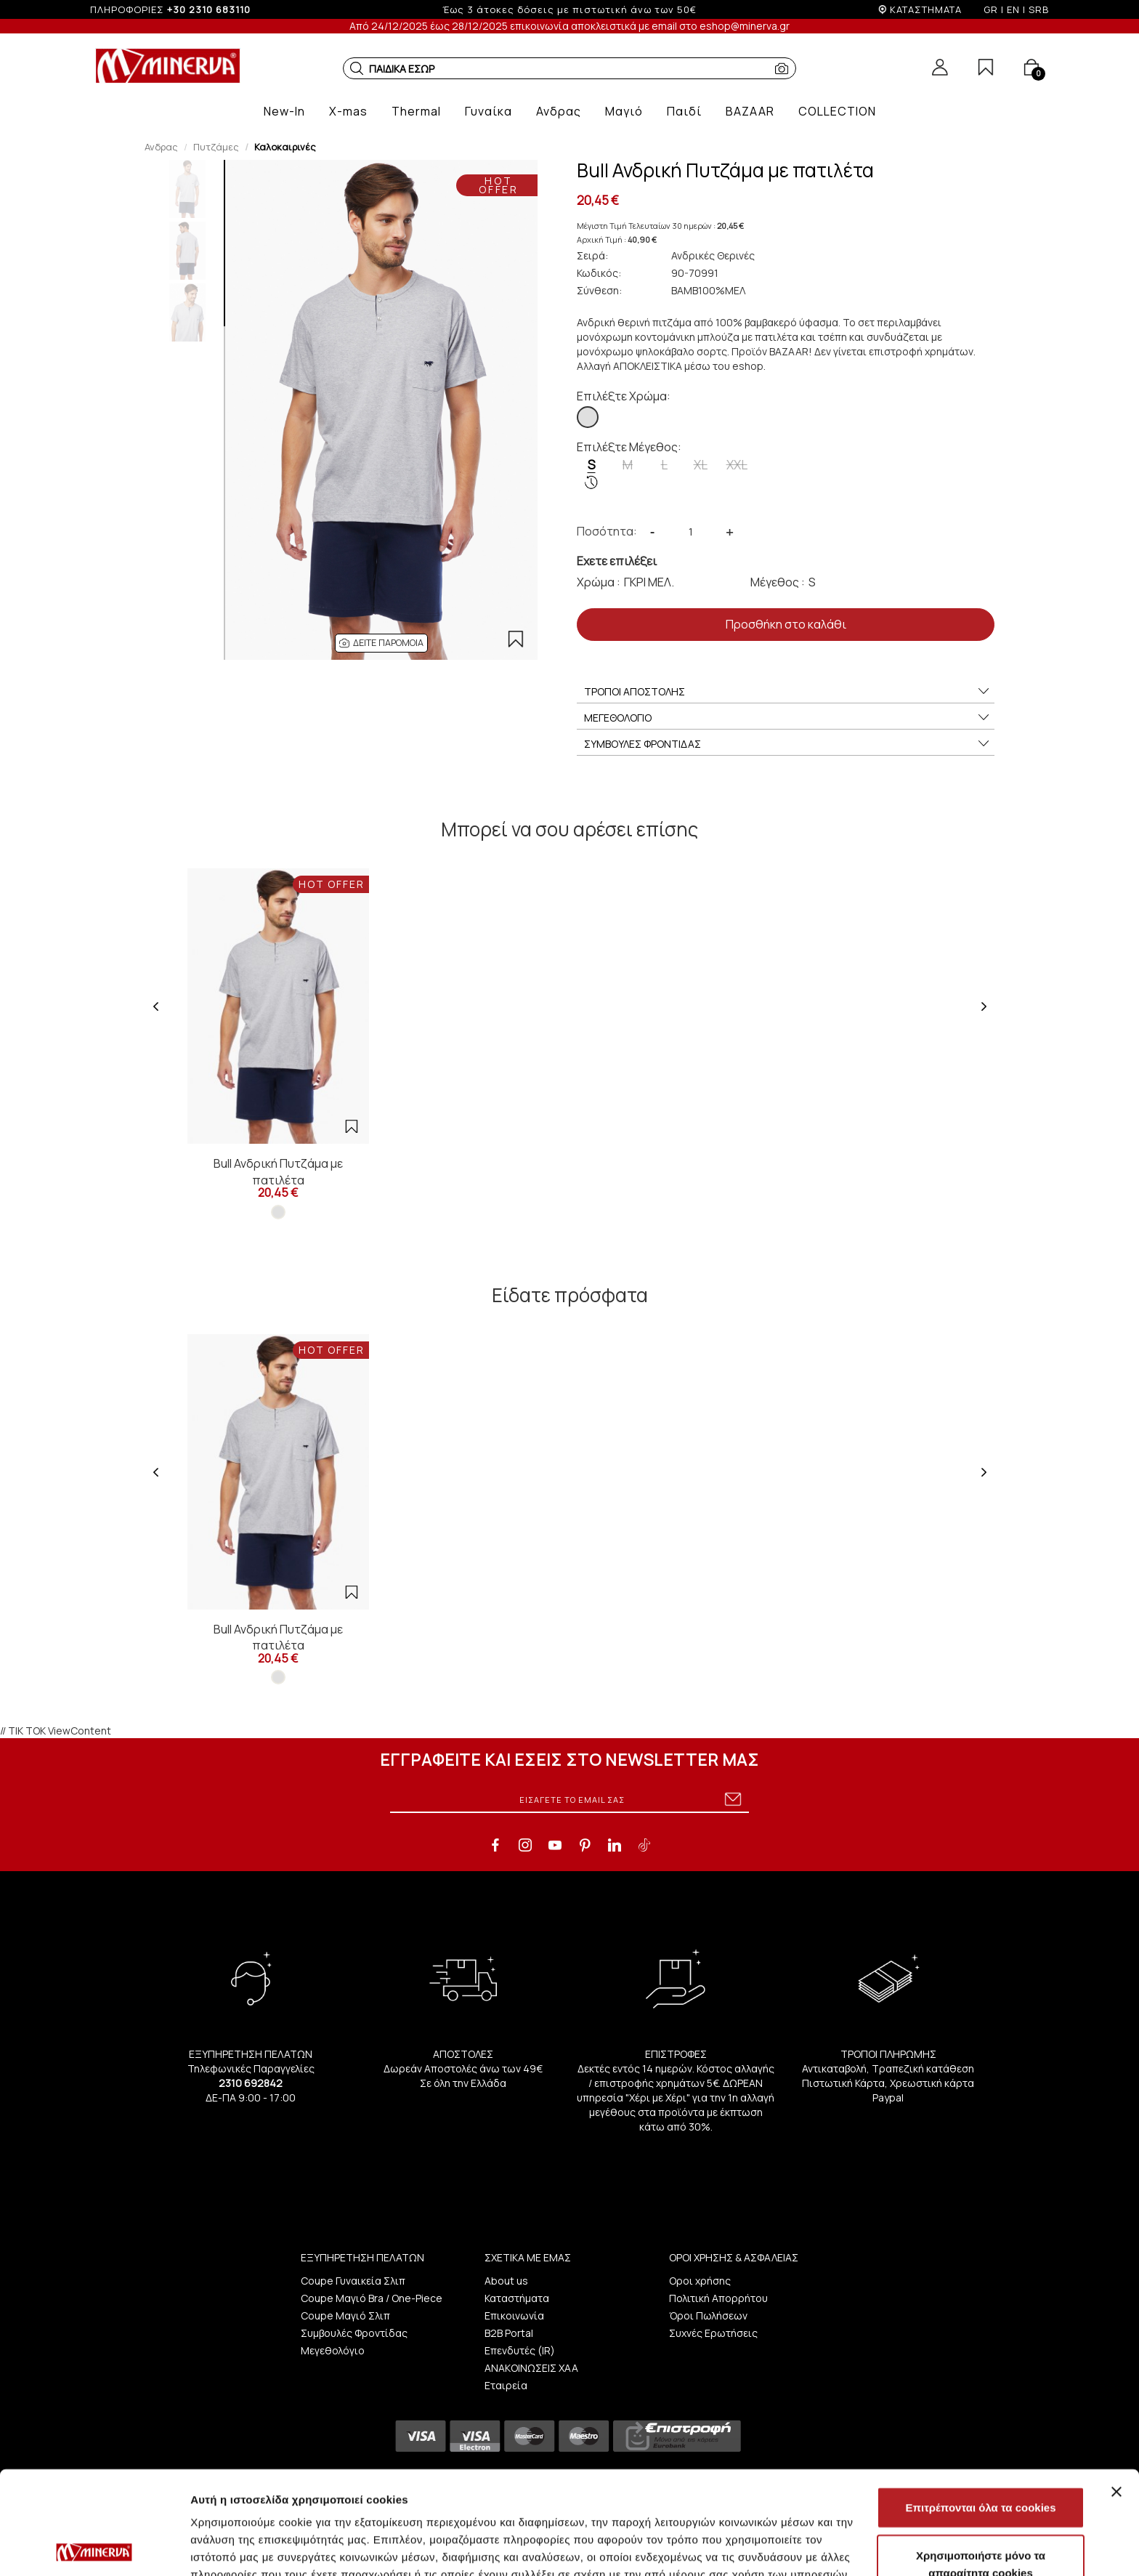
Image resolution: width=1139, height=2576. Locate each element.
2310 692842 (251, 2083)
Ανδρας (161, 146)
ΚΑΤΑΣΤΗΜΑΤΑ (926, 9)
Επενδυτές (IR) (520, 2350)
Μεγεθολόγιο (333, 2350)
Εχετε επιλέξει (617, 561)
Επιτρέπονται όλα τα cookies (980, 2404)
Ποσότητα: (607, 531)
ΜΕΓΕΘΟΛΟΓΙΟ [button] (787, 718)
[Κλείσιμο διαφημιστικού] (1116, 2388)
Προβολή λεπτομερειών (862, 2547)
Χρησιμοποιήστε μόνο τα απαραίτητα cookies (980, 2461)
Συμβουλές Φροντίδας (354, 2333)
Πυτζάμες (216, 146)
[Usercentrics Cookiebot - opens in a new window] (94, 2548)
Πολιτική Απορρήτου (718, 2298)
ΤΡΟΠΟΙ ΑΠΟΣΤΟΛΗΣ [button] (787, 692)
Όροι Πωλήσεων (708, 2315)
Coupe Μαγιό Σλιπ (345, 2315)
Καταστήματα (517, 2298)
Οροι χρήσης (700, 2281)
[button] (356, 68)
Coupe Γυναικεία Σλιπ (353, 2281)
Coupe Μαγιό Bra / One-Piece (371, 2298)
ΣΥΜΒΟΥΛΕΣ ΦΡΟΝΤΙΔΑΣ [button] (787, 744)
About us (506, 2281)
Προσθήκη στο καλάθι (786, 624)
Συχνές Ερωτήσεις (713, 2333)
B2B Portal (509, 2333)
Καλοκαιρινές (285, 146)
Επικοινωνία (514, 2315)
